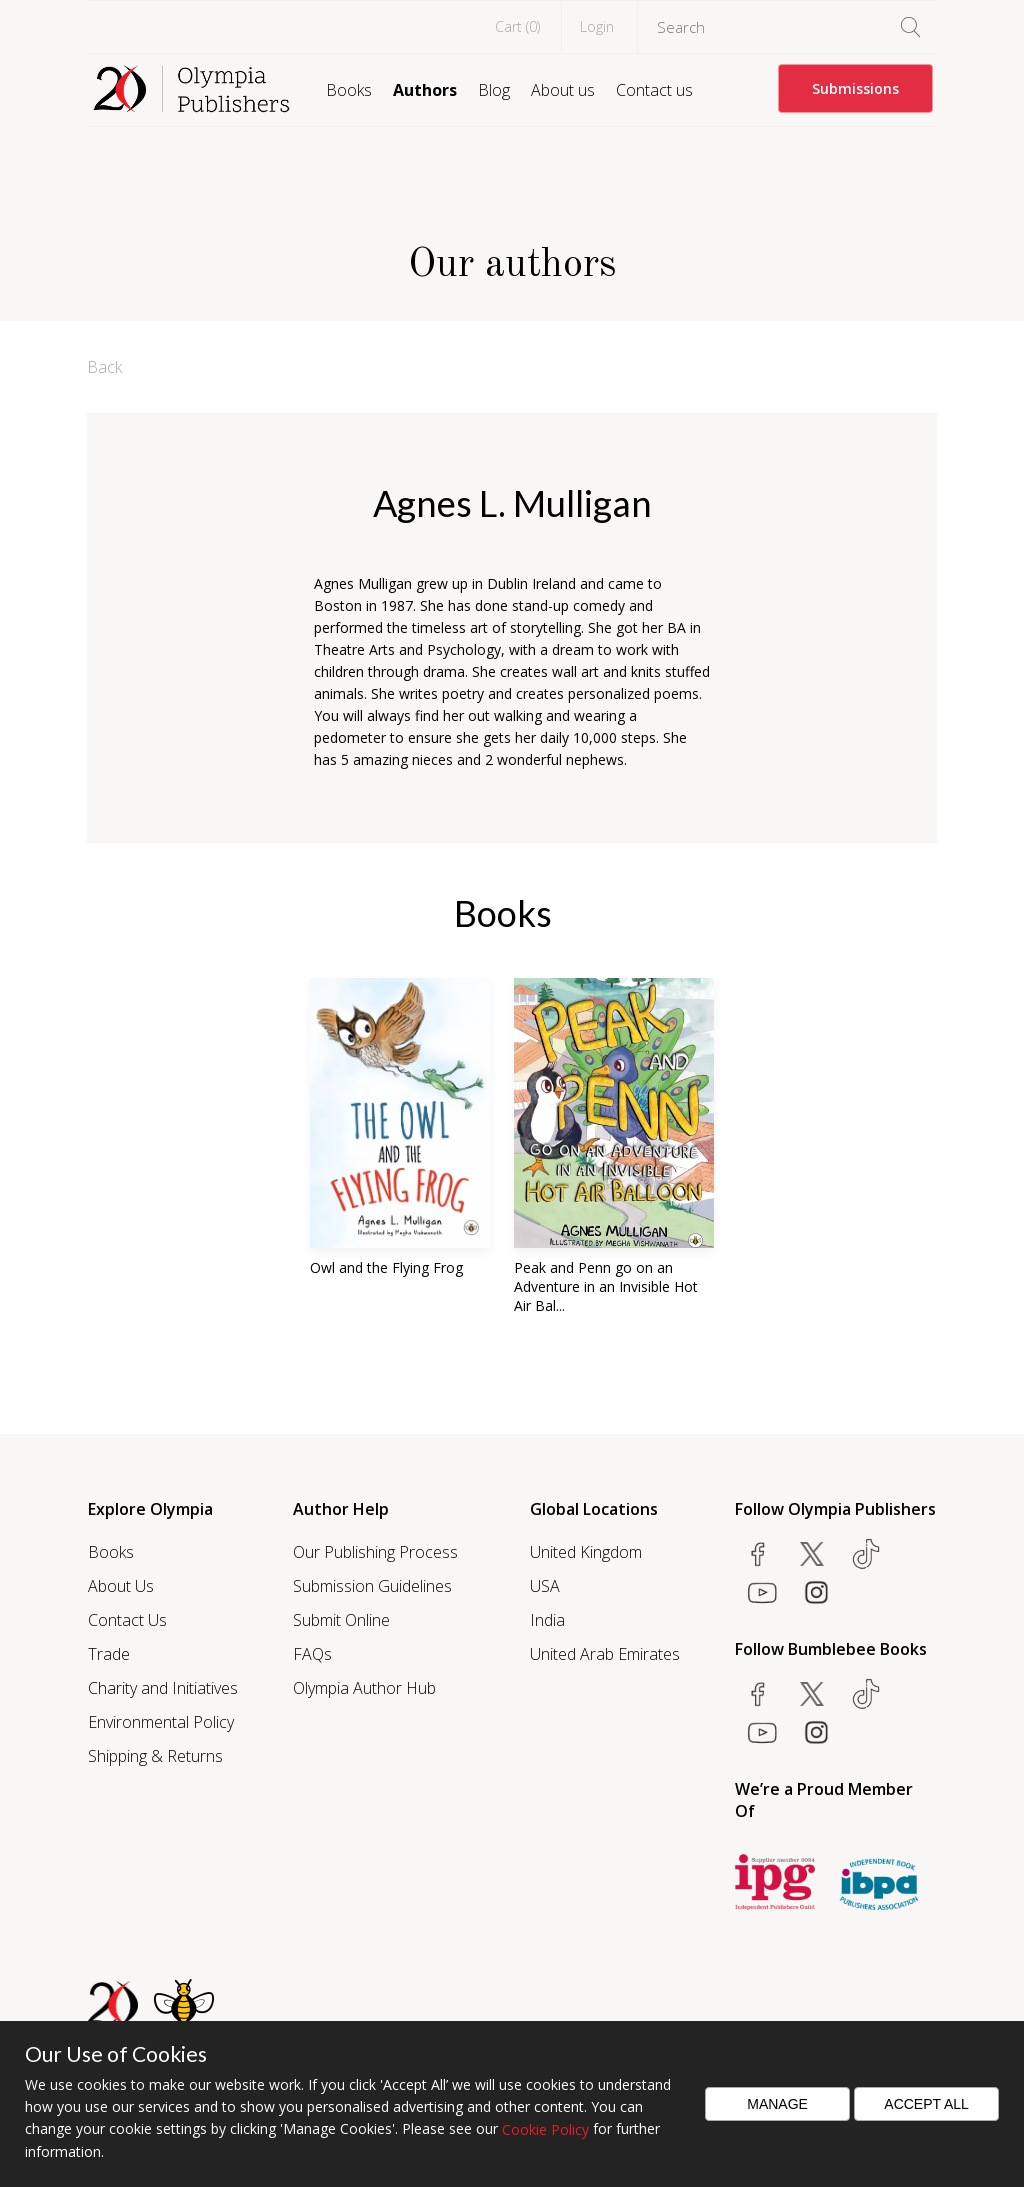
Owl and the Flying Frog (386, 1267)
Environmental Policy (161, 1722)
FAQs (312, 1654)
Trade (109, 1654)
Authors (425, 90)
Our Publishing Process (375, 1552)
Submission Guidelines (372, 1586)
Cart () (517, 26)
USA (545, 1586)
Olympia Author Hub (364, 1688)
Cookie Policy (545, 2129)
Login (597, 26)
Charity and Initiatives (163, 1688)
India (547, 1620)
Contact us (654, 90)
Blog (494, 90)
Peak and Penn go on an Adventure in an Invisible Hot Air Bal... (606, 1286)
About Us (121, 1586)
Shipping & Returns (155, 1756)
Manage (777, 2104)
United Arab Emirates (605, 1654)
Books (349, 90)
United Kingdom (586, 1552)
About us (563, 90)
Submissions (855, 88)
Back (104, 367)
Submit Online (341, 1620)
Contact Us (127, 1620)
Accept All (926, 2104)
